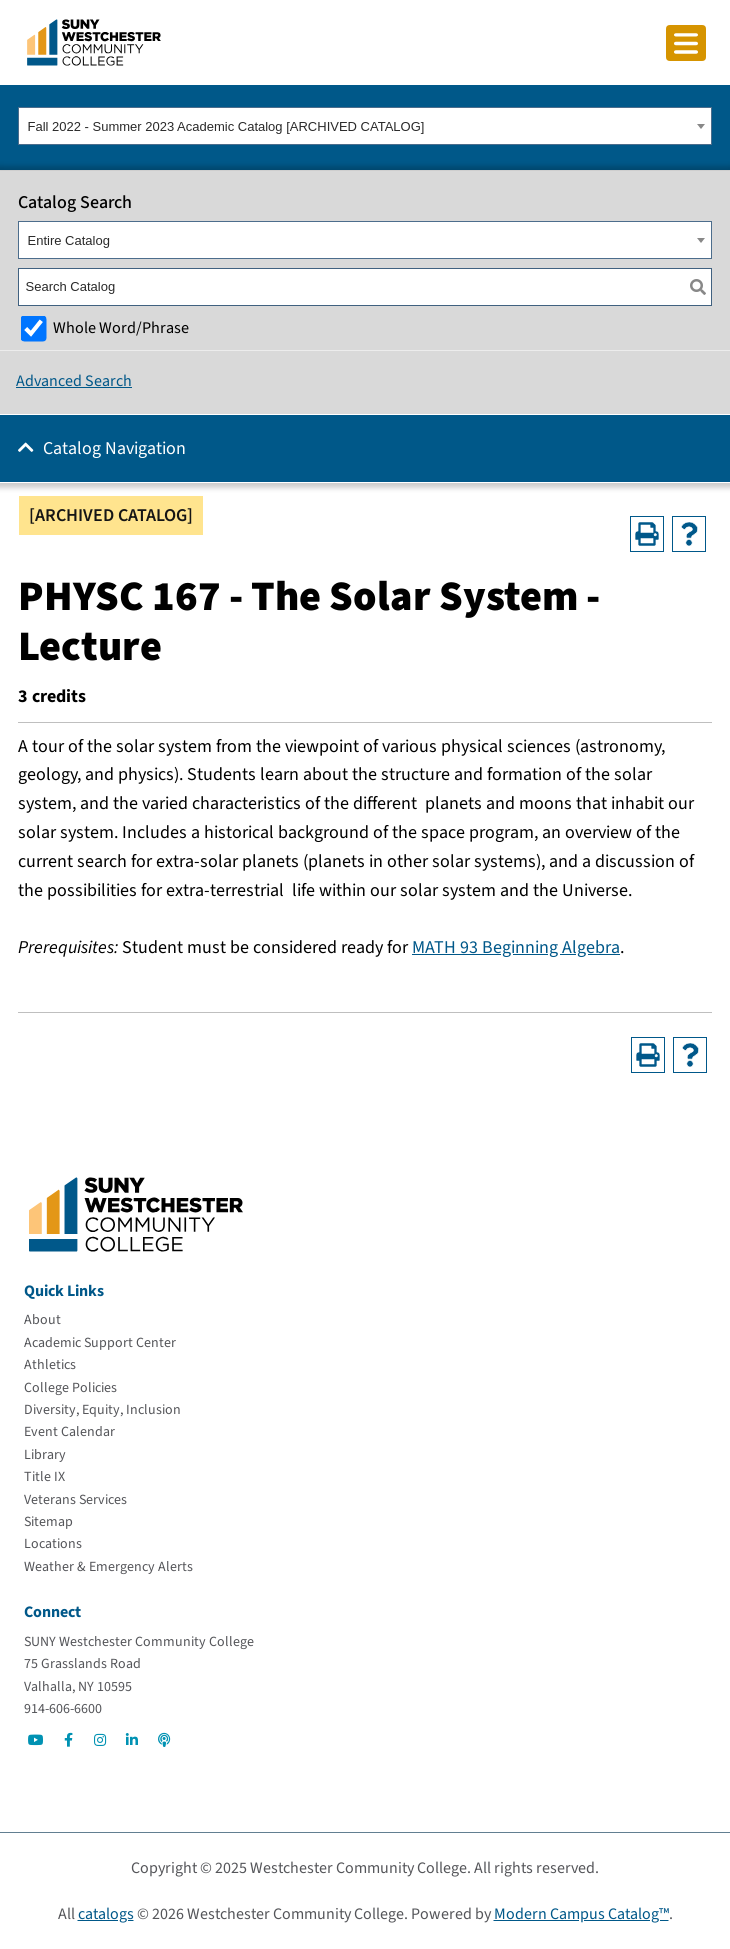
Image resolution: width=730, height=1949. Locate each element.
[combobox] (365, 126)
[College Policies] (70, 1388)
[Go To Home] (94, 41)
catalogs (106, 1914)
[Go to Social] (36, 1740)
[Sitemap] (48, 1522)
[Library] (45, 1455)
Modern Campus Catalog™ (581, 1914)
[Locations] (53, 1544)
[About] (42, 1320)
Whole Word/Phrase (121, 327)
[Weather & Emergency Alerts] (108, 1567)
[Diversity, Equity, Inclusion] (102, 1410)
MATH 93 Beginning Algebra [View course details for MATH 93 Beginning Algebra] (516, 947)
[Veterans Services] (75, 1500)
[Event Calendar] (69, 1432)
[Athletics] (50, 1365)
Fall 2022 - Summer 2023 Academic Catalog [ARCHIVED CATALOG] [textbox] (226, 126)
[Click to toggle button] (686, 43)
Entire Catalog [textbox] (69, 240)
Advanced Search (74, 381)
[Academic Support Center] (100, 1343)
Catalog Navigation (114, 448)
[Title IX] (44, 1477)
